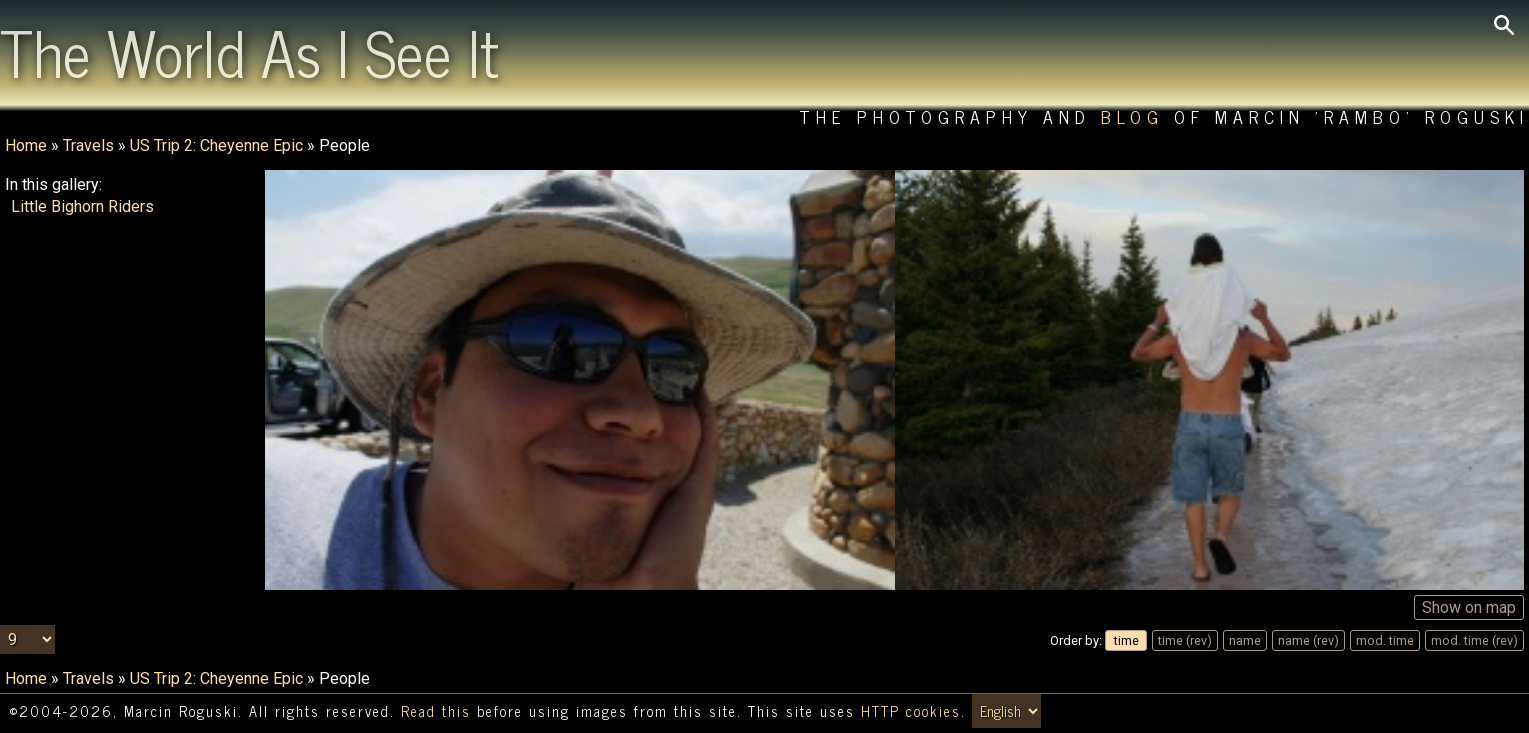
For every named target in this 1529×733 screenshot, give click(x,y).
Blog (1132, 116)
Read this (436, 711)
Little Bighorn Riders (82, 206)
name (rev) (1308, 640)
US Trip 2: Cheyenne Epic (216, 145)
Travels (88, 145)
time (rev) (1185, 640)
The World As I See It (249, 51)
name (1245, 640)
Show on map (1469, 607)
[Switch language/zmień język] (1006, 711)
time (1126, 640)
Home (26, 145)
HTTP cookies (911, 711)
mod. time (1385, 640)
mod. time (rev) (1474, 640)
